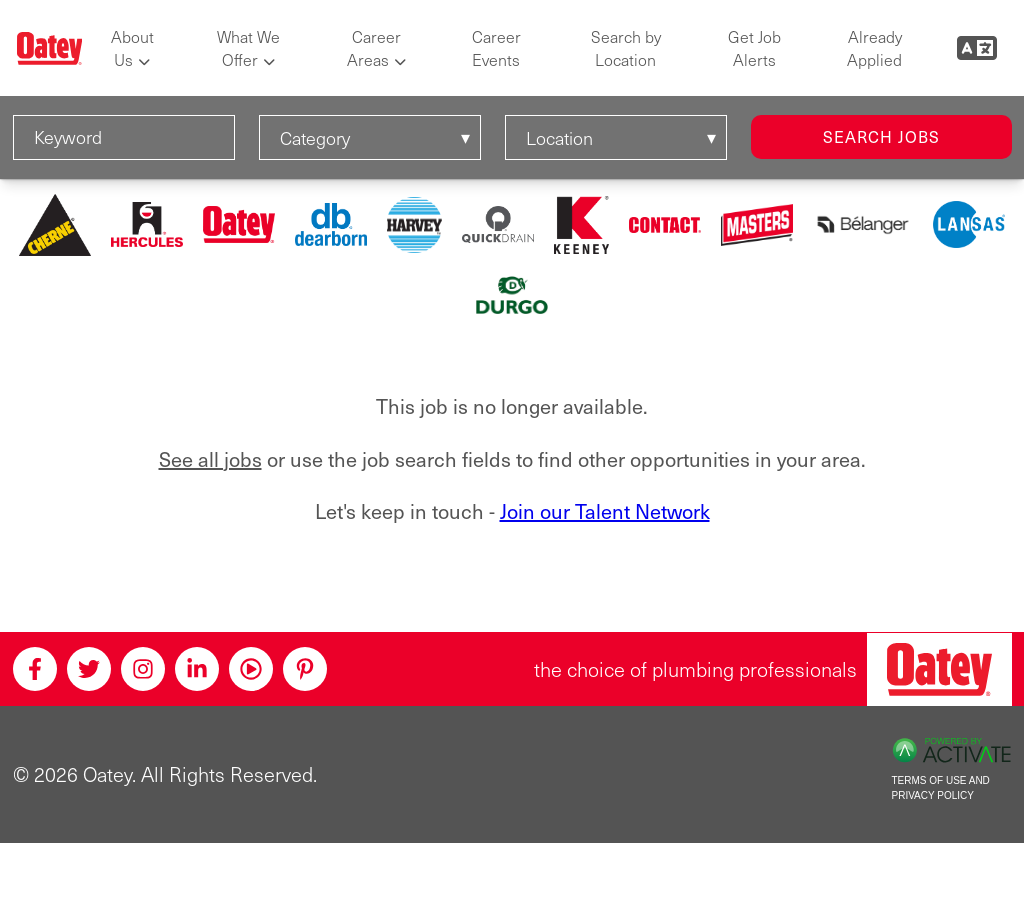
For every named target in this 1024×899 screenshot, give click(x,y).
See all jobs (210, 459)
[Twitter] (89, 669)
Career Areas (374, 48)
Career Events (496, 48)
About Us (132, 48)
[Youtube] (251, 669)
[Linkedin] (197, 669)
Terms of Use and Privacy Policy (941, 788)
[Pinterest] (305, 669)
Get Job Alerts (754, 48)
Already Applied (874, 48)
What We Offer (248, 48)
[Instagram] (143, 669)
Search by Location (626, 48)
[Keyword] (124, 137)
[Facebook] (35, 669)
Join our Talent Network (605, 511)
